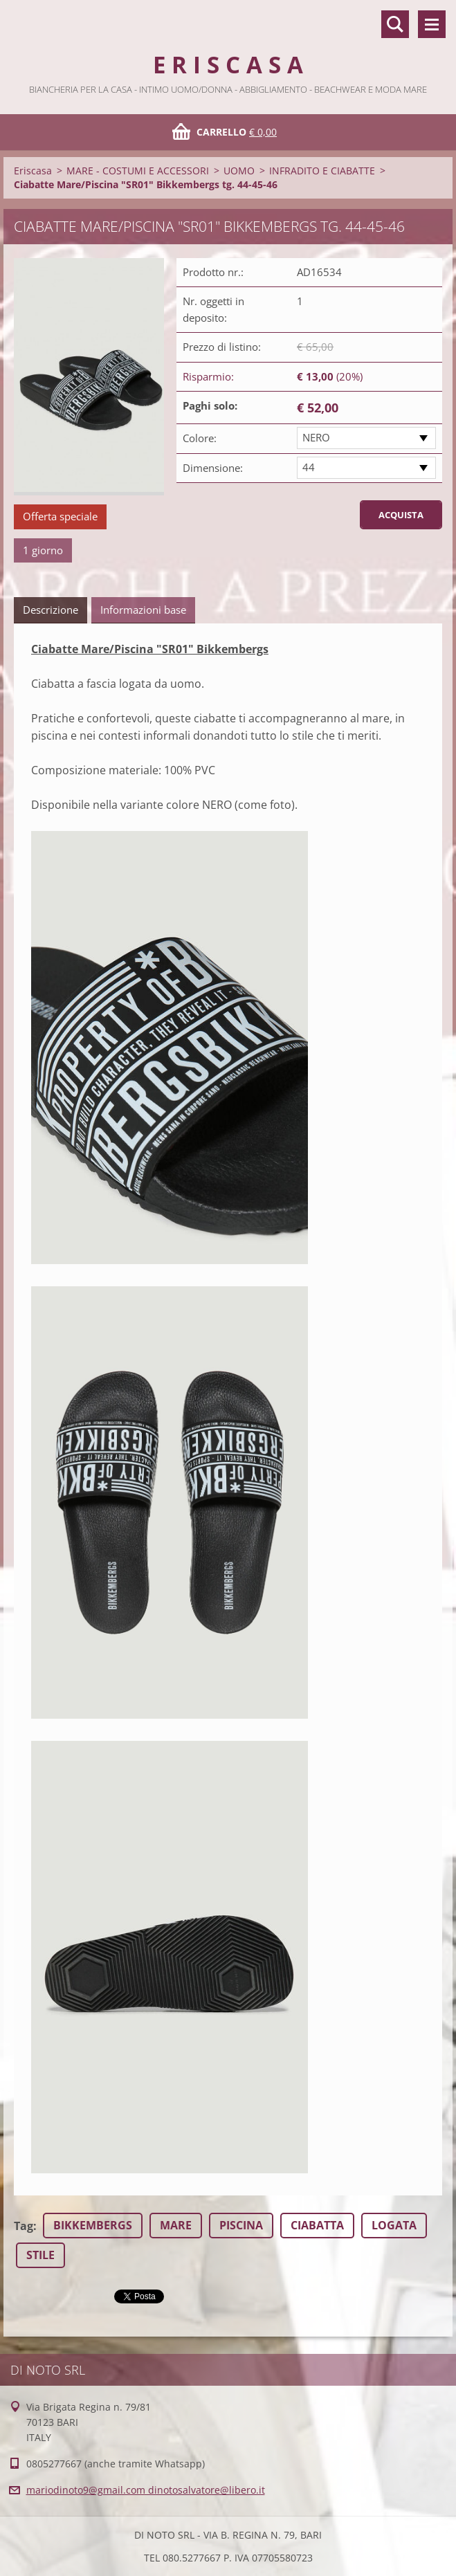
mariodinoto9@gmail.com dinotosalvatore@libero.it (145, 2489)
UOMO (239, 170)
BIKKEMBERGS (92, 2225)
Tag (23, 2226)
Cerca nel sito (395, 24)
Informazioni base (143, 609)
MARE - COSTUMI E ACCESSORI (137, 170)
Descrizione (50, 609)
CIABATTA (317, 2225)
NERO (316, 437)
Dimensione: (213, 468)
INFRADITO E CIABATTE (322, 170)
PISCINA (241, 2225)
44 (308, 467)
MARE (176, 2225)
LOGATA (394, 2225)
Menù (432, 24)
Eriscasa (33, 170)
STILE (40, 2255)
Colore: (200, 438)
